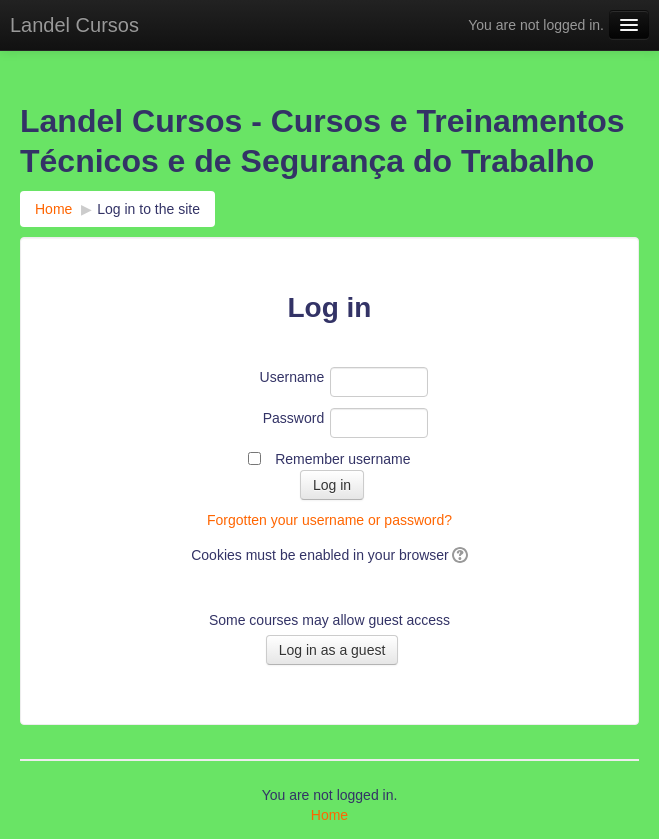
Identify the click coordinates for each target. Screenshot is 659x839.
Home (53, 209)
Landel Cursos (74, 25)
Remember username (342, 459)
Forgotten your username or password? (329, 520)
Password (293, 418)
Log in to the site (148, 209)
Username (292, 377)
